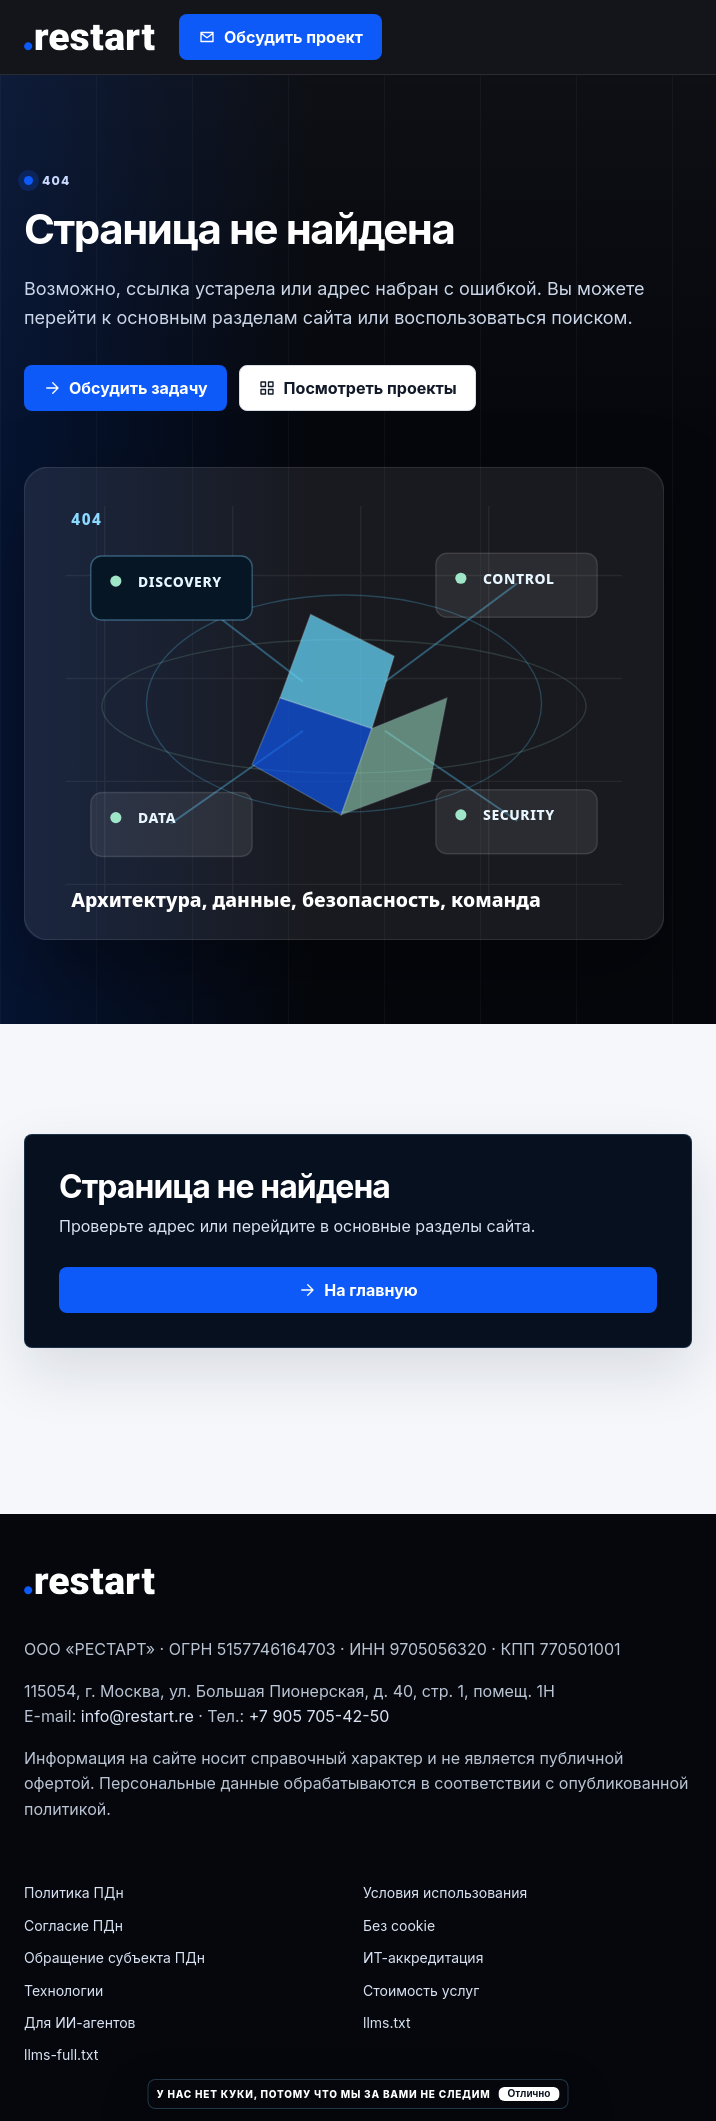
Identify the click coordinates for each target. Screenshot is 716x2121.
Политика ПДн (74, 1892)
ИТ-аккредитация (423, 1957)
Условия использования (445, 1892)
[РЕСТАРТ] (90, 37)
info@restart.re (137, 1716)
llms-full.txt (61, 2054)
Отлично (528, 2093)
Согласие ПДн (73, 1925)
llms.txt (387, 2022)
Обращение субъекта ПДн (114, 1957)
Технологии (63, 1990)
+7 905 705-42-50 (319, 1716)
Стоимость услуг (421, 1990)
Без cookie (399, 1925)
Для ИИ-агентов (79, 2022)
